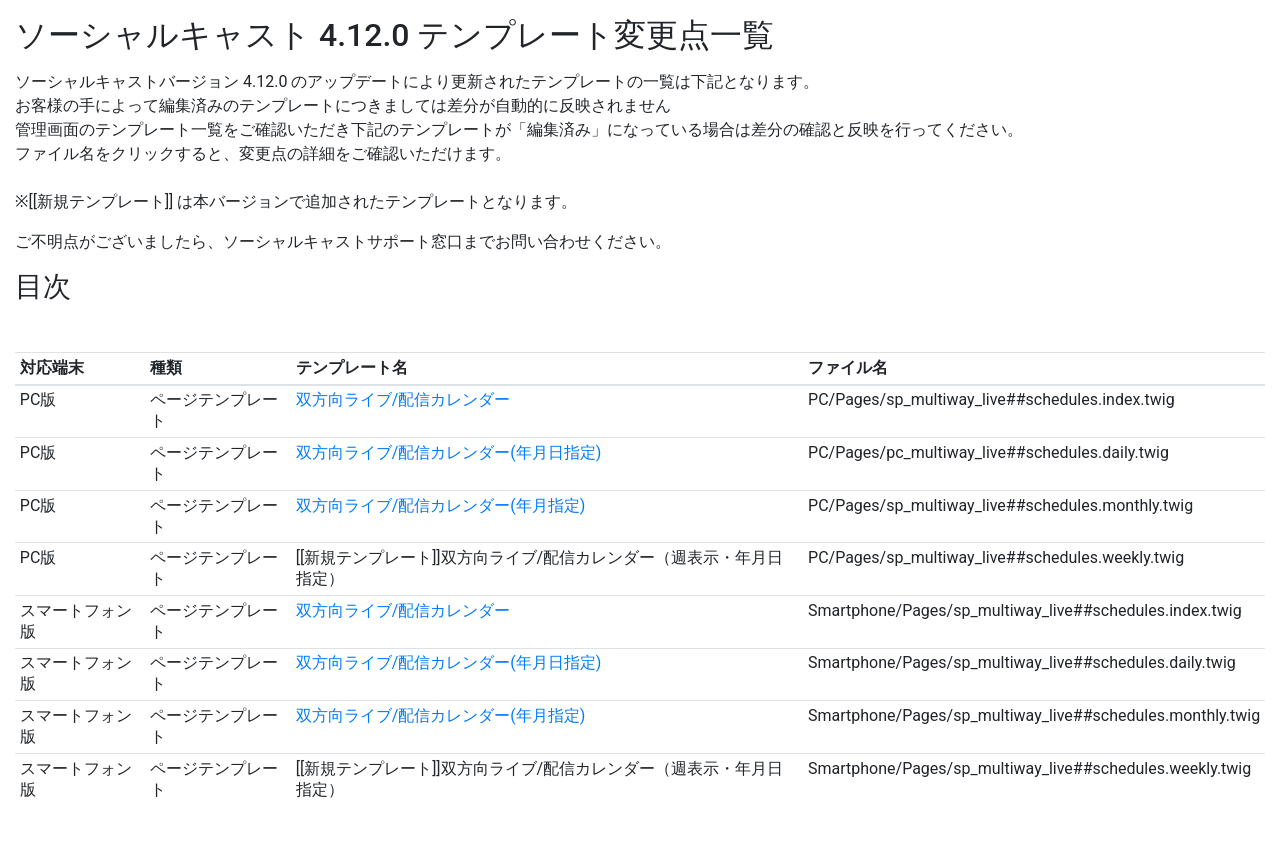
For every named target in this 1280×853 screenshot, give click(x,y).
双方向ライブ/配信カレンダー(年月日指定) (449, 452)
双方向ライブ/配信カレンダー (403, 399)
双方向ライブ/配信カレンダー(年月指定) (441, 505)
